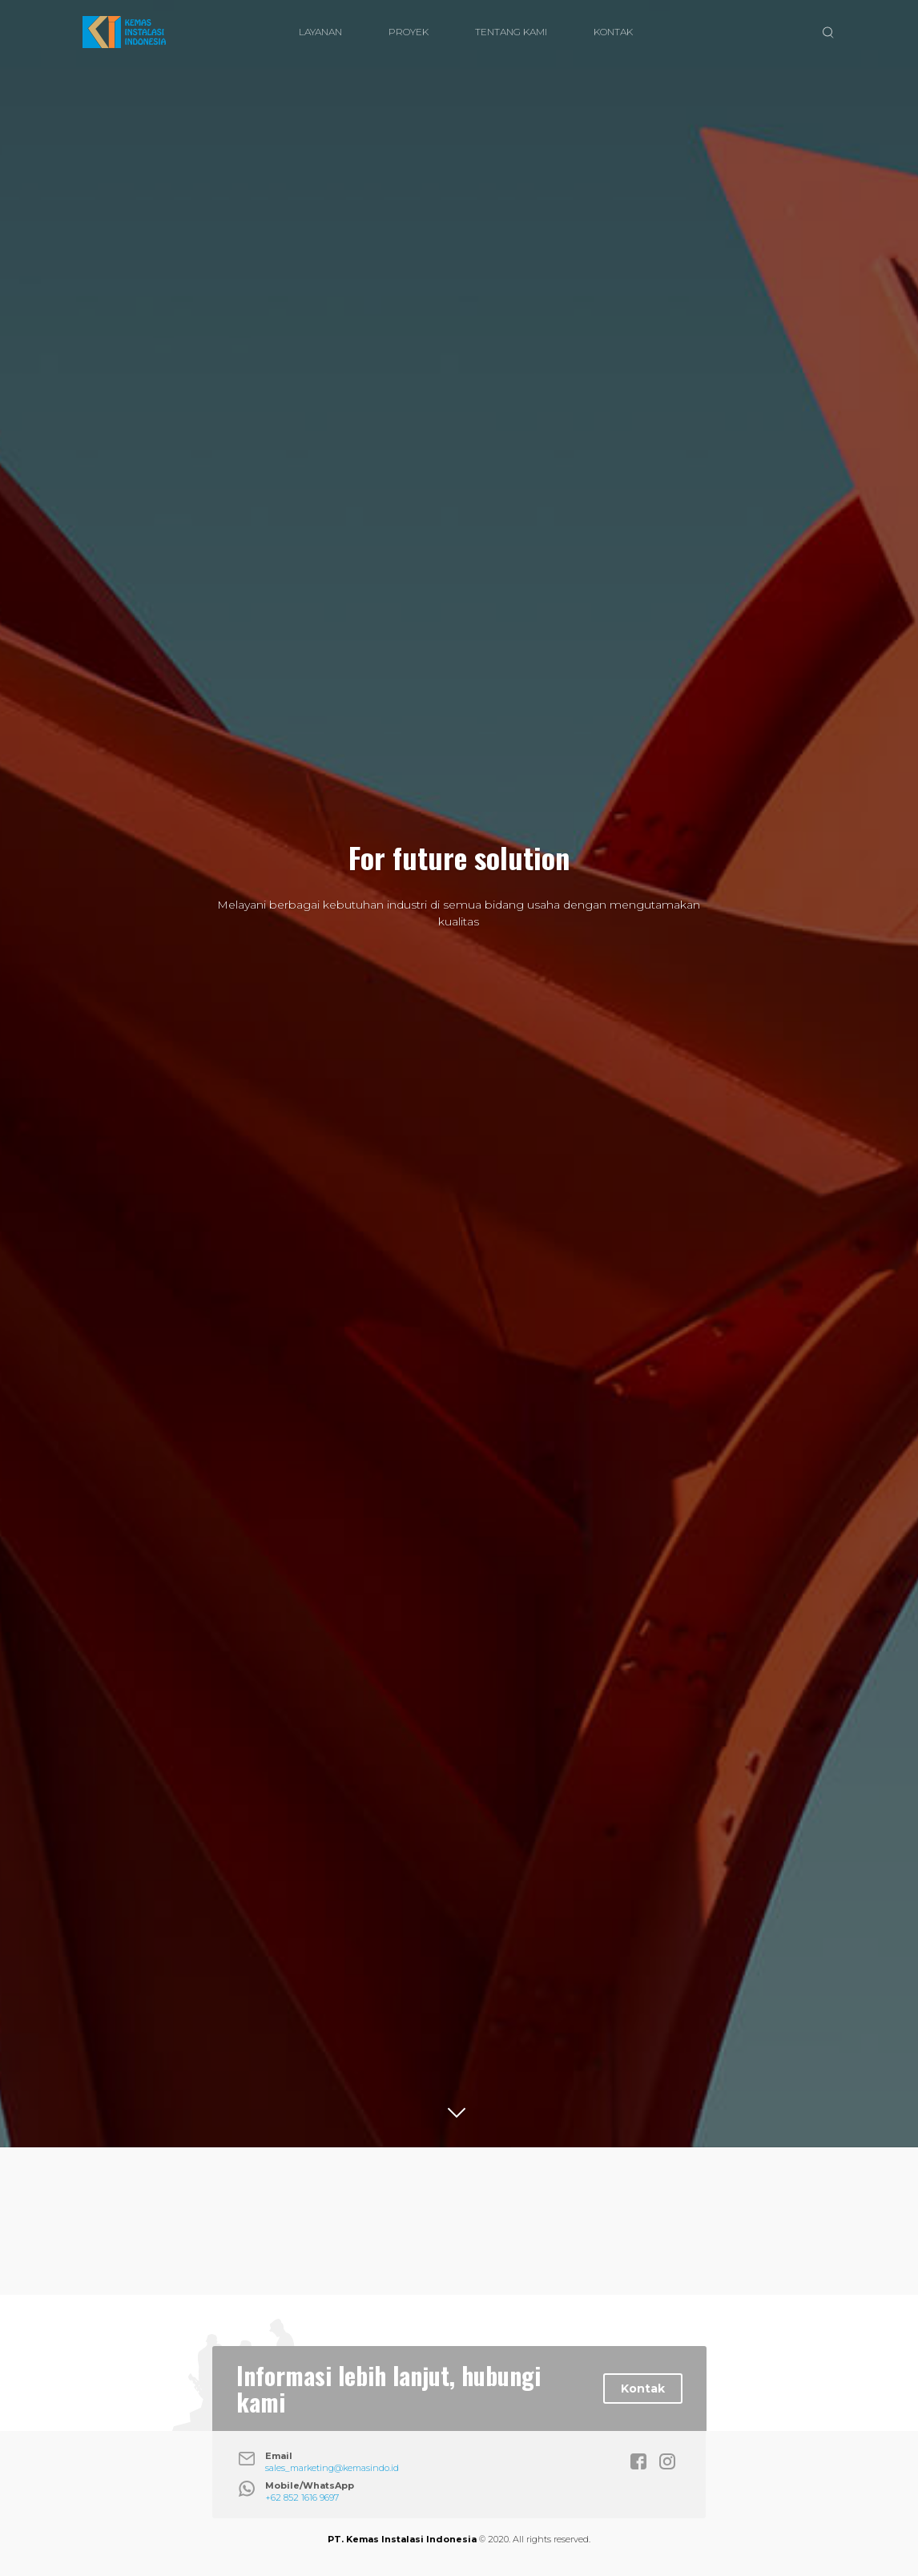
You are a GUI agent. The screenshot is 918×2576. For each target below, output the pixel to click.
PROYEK (409, 32)
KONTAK (613, 32)
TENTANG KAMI (511, 32)
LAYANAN (320, 32)
